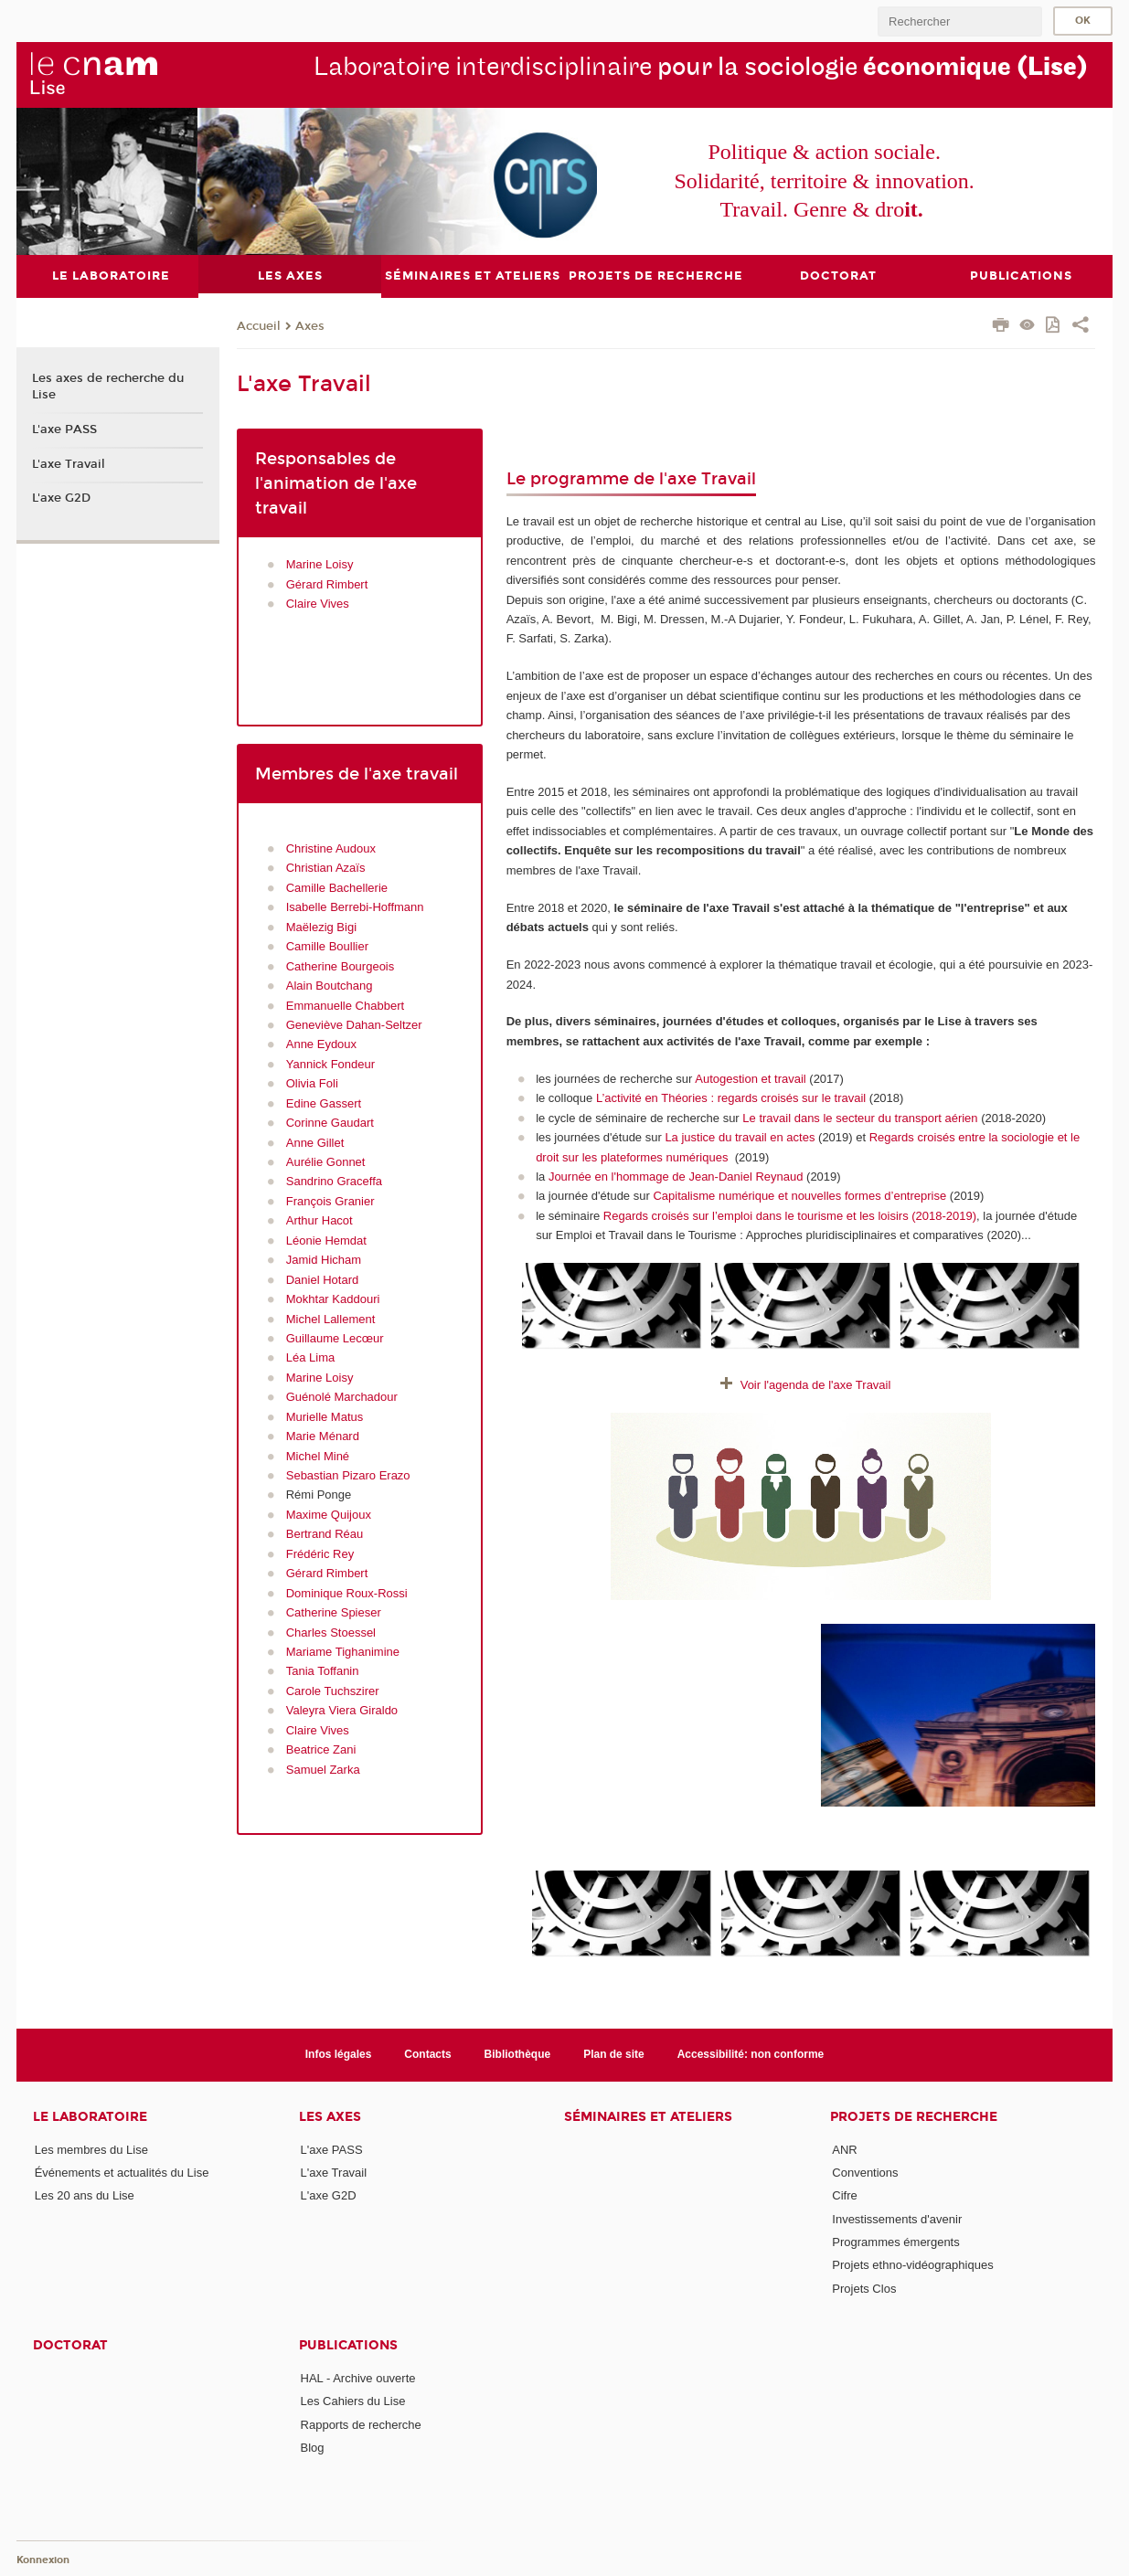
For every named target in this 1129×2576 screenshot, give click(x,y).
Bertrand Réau (325, 1534)
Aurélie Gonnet (326, 1162)
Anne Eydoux (321, 1044)
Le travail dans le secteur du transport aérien (859, 1117)
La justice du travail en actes (740, 1137)
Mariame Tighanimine (342, 1652)
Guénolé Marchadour (342, 1397)
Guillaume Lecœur (335, 1338)
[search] (960, 21)
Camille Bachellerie (337, 887)
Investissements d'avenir (897, 2218)
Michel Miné (317, 1455)
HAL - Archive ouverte (358, 2378)
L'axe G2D (61, 498)
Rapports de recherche (361, 2424)
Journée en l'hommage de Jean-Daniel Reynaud (677, 1176)
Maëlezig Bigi (321, 926)
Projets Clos (864, 2288)
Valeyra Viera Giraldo (342, 1710)
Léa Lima (310, 1357)
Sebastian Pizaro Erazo (348, 1475)
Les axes (330, 2116)
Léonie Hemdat (326, 1239)
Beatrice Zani (322, 1749)
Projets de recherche (913, 2116)
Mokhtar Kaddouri (333, 1299)
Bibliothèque (518, 2054)
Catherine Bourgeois (340, 965)
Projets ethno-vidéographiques (912, 2265)
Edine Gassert (323, 1102)
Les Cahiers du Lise (353, 2401)
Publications (348, 2345)
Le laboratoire (90, 2116)
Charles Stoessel (331, 1631)
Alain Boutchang (329, 985)
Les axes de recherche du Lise (108, 386)
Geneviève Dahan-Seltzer (354, 1025)
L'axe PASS (64, 428)
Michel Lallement (331, 1318)
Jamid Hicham (323, 1260)
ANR (844, 2149)
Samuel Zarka (323, 1769)
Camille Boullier (327, 946)
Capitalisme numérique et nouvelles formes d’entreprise (801, 1196)
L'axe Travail (68, 463)
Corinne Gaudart (330, 1122)
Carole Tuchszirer (332, 1690)
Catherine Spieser (333, 1612)
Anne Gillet (315, 1142)
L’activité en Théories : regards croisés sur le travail (731, 1098)
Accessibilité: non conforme (751, 2054)
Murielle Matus (325, 1416)
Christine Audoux (331, 848)
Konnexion (42, 2560)
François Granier (330, 1200)
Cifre (844, 2195)
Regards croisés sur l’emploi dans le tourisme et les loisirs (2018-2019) (789, 1215)
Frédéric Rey (320, 1553)
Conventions (865, 2172)
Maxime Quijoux (328, 1514)
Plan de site (613, 2054)
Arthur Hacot (319, 1220)
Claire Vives (317, 603)
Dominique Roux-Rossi (347, 1592)
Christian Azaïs (326, 868)
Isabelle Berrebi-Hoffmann (355, 907)
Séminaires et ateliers (648, 2116)
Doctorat (70, 2345)
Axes (310, 325)
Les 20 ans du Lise (84, 2195)
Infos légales (338, 2054)
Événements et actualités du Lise (122, 2172)
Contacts (427, 2054)
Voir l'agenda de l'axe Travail (815, 1385)
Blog (313, 2447)
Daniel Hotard (322, 1279)
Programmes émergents (895, 2242)
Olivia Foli (312, 1083)
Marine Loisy (320, 564)
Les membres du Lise (91, 2149)
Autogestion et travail (750, 1078)
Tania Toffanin (322, 1671)
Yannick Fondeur (330, 1063)
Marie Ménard (322, 1436)
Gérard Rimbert (327, 583)
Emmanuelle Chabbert (345, 1005)
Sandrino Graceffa (334, 1181)
